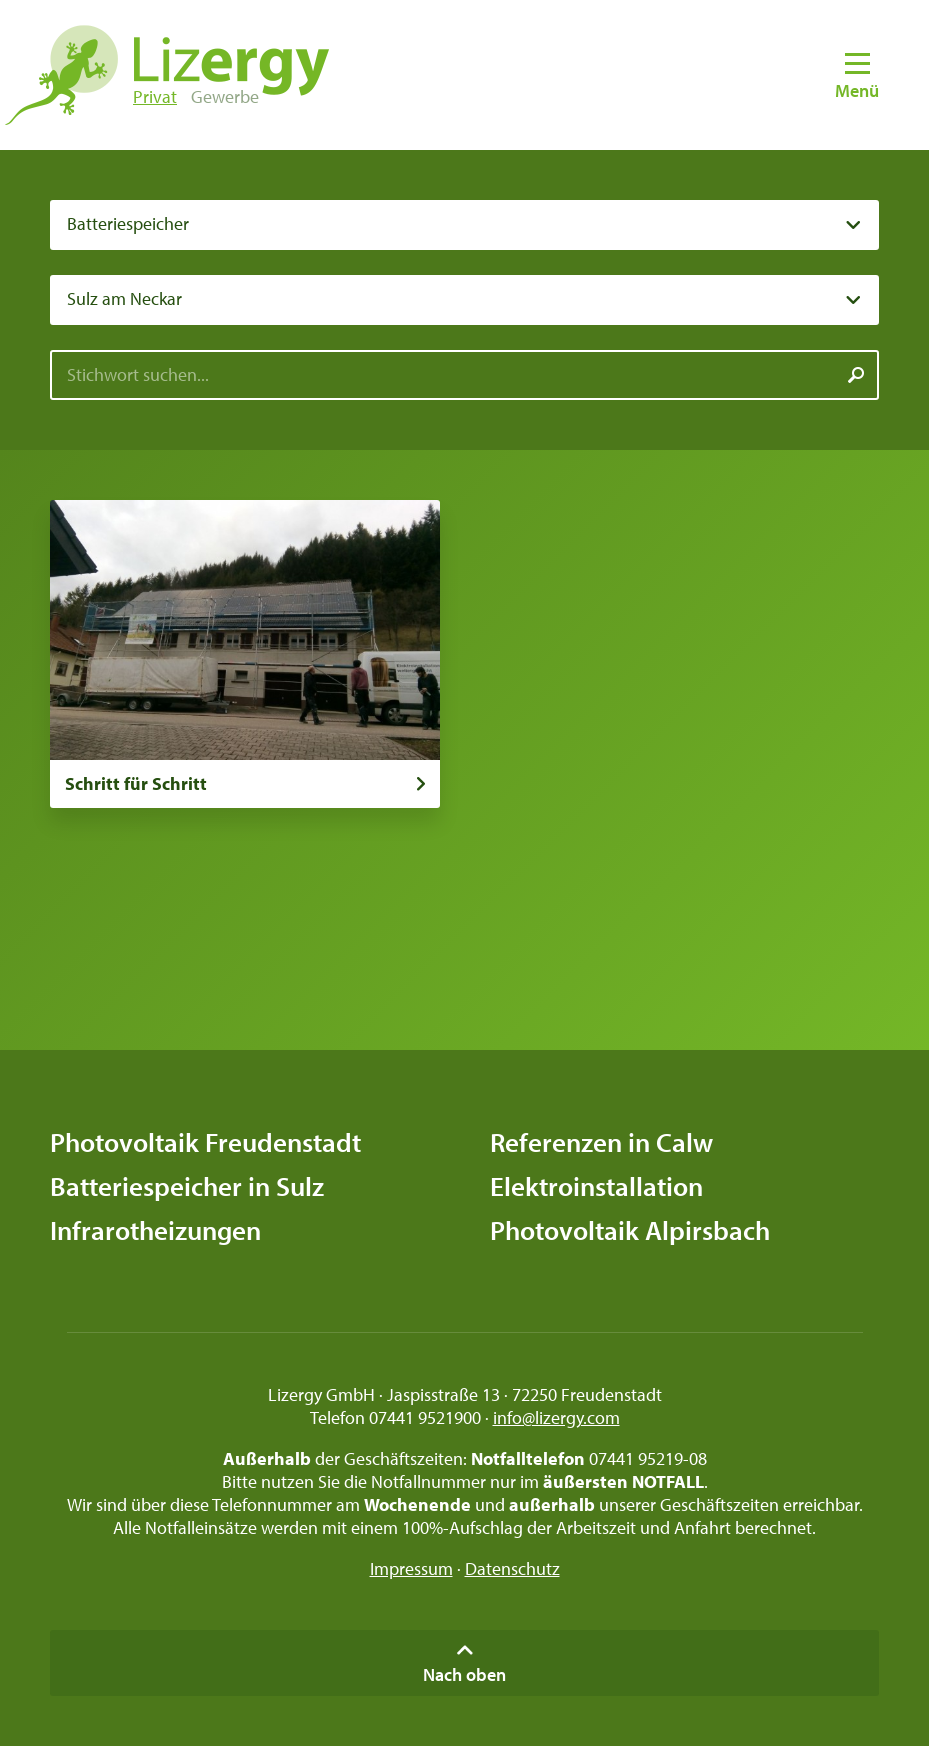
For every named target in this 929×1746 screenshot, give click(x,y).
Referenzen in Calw (601, 1142)
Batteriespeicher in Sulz (187, 1186)
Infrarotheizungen (155, 1230)
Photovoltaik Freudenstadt (205, 1142)
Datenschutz (512, 1568)
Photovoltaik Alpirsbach (630, 1230)
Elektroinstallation (596, 1186)
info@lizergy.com (556, 1417)
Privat (155, 96)
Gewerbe (225, 96)
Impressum (411, 1568)
